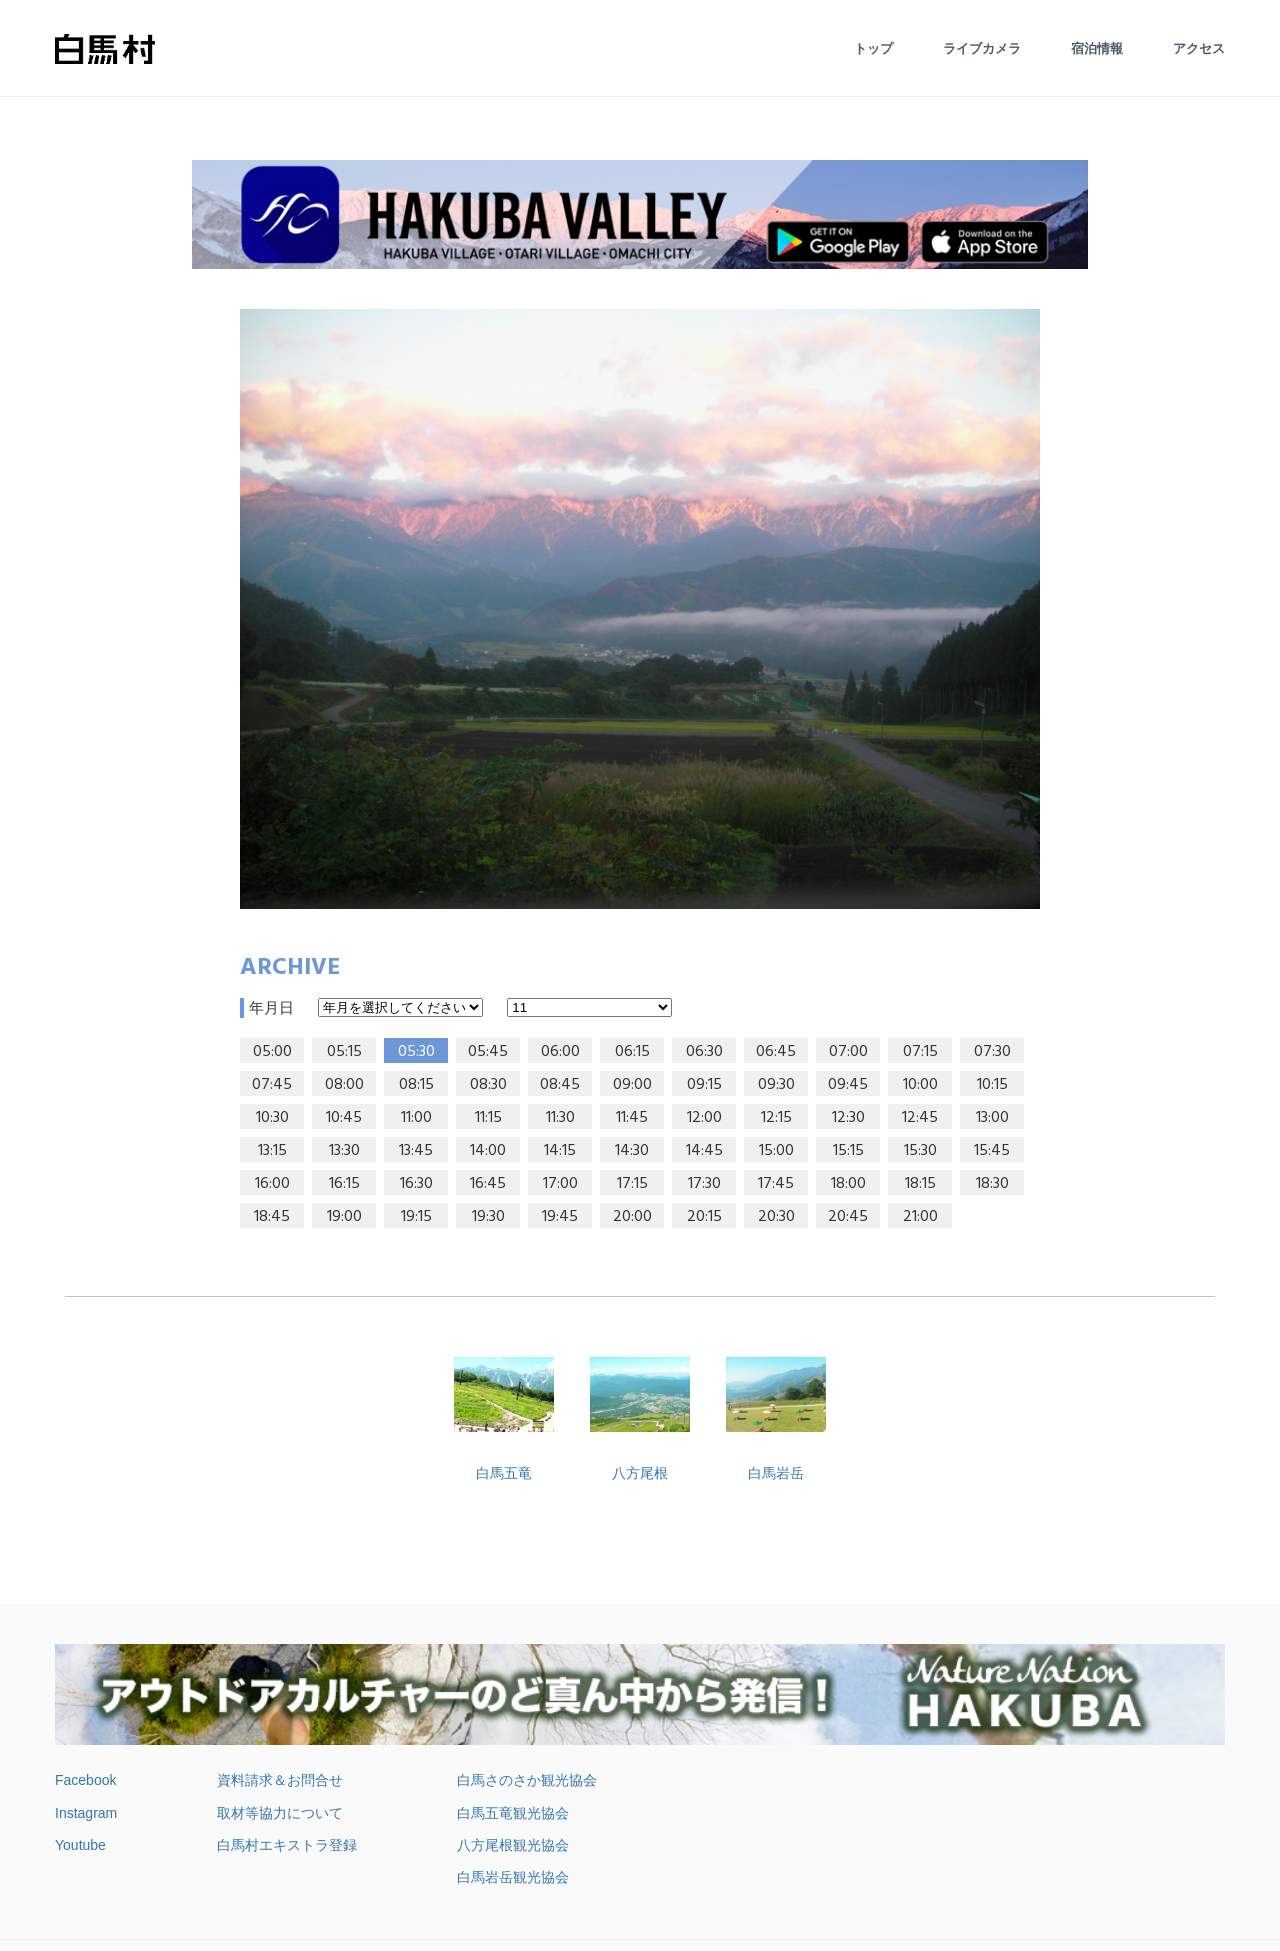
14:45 (704, 1151)
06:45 (776, 1052)
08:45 (560, 1085)
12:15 (776, 1118)
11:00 (416, 1118)
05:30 (416, 1052)
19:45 (560, 1217)
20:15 (704, 1217)
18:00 (848, 1184)
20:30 (776, 1217)
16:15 (344, 1184)
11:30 (560, 1118)
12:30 (848, 1118)
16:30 (416, 1184)
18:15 (920, 1184)
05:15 (344, 1052)
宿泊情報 (1097, 48)
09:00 (632, 1085)
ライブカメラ (982, 48)
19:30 (488, 1217)
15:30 (920, 1151)
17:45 (776, 1184)
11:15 (488, 1118)
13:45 (416, 1151)
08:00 (344, 1085)
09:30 (776, 1085)
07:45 (272, 1085)
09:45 (848, 1085)
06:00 (560, 1052)
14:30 (632, 1151)
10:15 (992, 1085)
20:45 (848, 1217)
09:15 (704, 1085)
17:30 (704, 1184)
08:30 (488, 1085)
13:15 (272, 1151)
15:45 (992, 1151)
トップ (873, 48)
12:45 (920, 1118)
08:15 (416, 1085)
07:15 (920, 1052)
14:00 (488, 1151)
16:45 (488, 1184)
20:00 (632, 1217)
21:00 (920, 1217)
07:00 (848, 1052)
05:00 (272, 1052)
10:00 (920, 1085)
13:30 (344, 1151)
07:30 (992, 1052)
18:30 (992, 1184)
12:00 (704, 1118)
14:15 (560, 1151)
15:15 (848, 1151)
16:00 (272, 1184)
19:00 (344, 1217)
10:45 (344, 1118)
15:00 (776, 1151)
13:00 (992, 1118)
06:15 (632, 1052)
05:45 (488, 1052)
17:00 (560, 1184)
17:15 (632, 1184)
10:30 (272, 1118)
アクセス (1199, 48)
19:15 (416, 1217)
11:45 (632, 1118)
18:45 (272, 1217)
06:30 (704, 1052)
